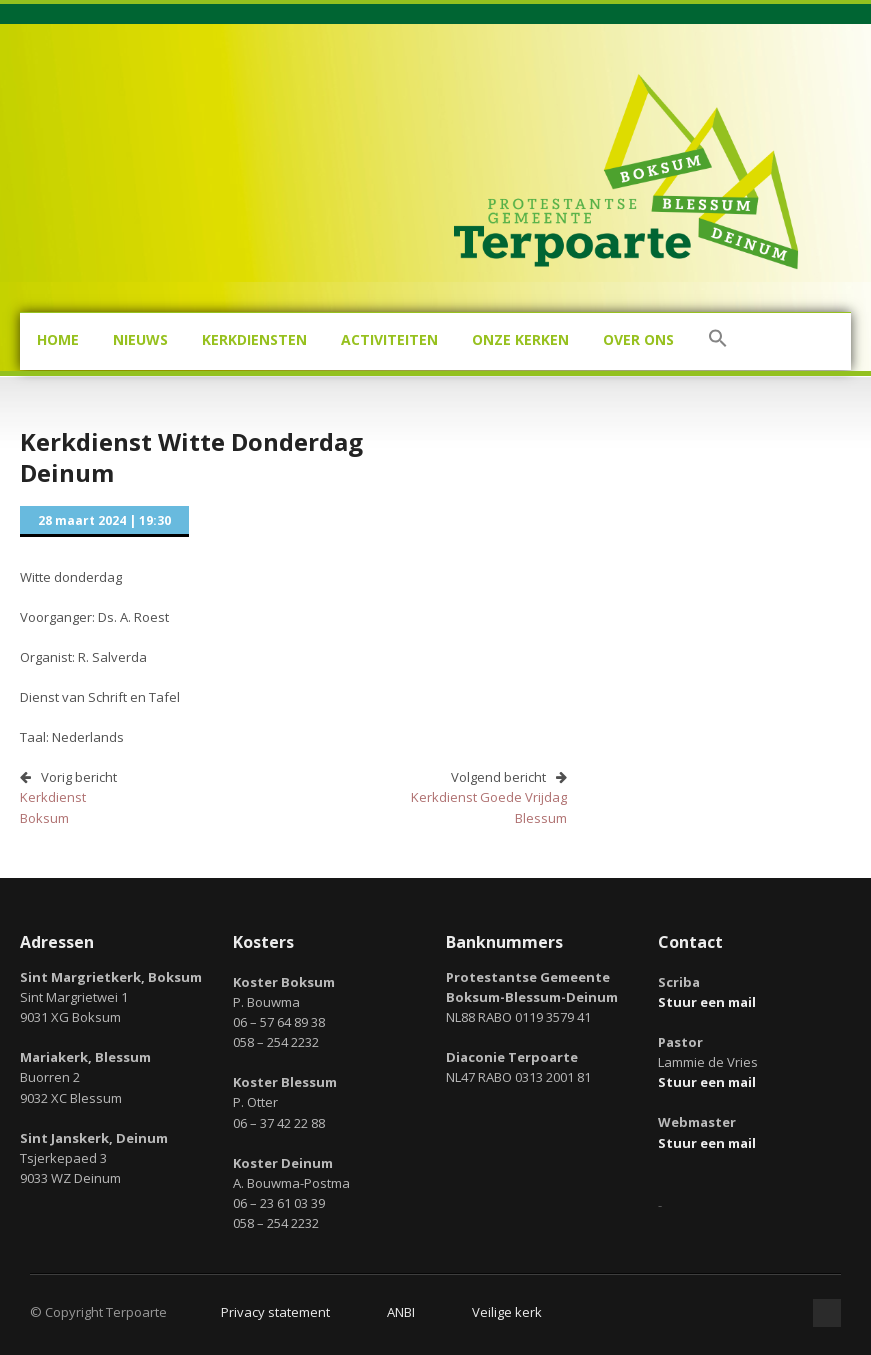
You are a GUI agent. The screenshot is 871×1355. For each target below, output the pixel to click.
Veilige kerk (507, 1312)
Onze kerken (520, 339)
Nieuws (140, 339)
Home (58, 339)
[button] (718, 341)
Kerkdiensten (254, 339)
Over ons (638, 339)
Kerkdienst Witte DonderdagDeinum (191, 457)
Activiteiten (389, 339)
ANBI (401, 1312)
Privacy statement (275, 1312)
